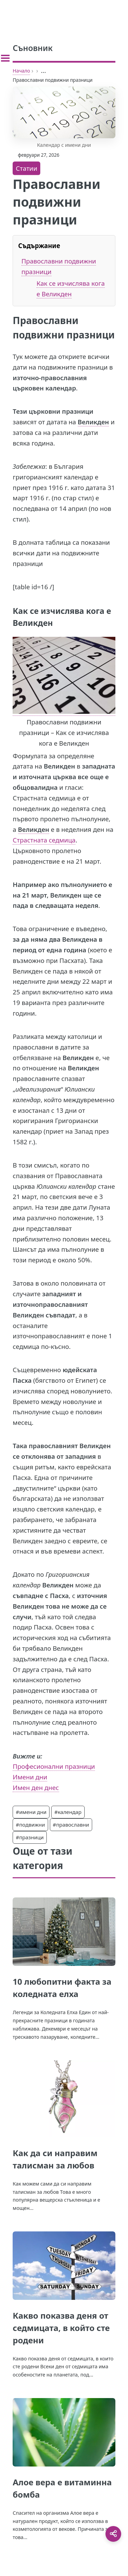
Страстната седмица (44, 840)
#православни (71, 1824)
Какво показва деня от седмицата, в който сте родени (61, 2328)
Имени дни (30, 1777)
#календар (68, 1811)
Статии (26, 168)
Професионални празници (54, 1766)
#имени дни (31, 1811)
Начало (21, 70)
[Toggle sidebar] (5, 58)
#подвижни (30, 1824)
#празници (30, 1837)
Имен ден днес (36, 1787)
